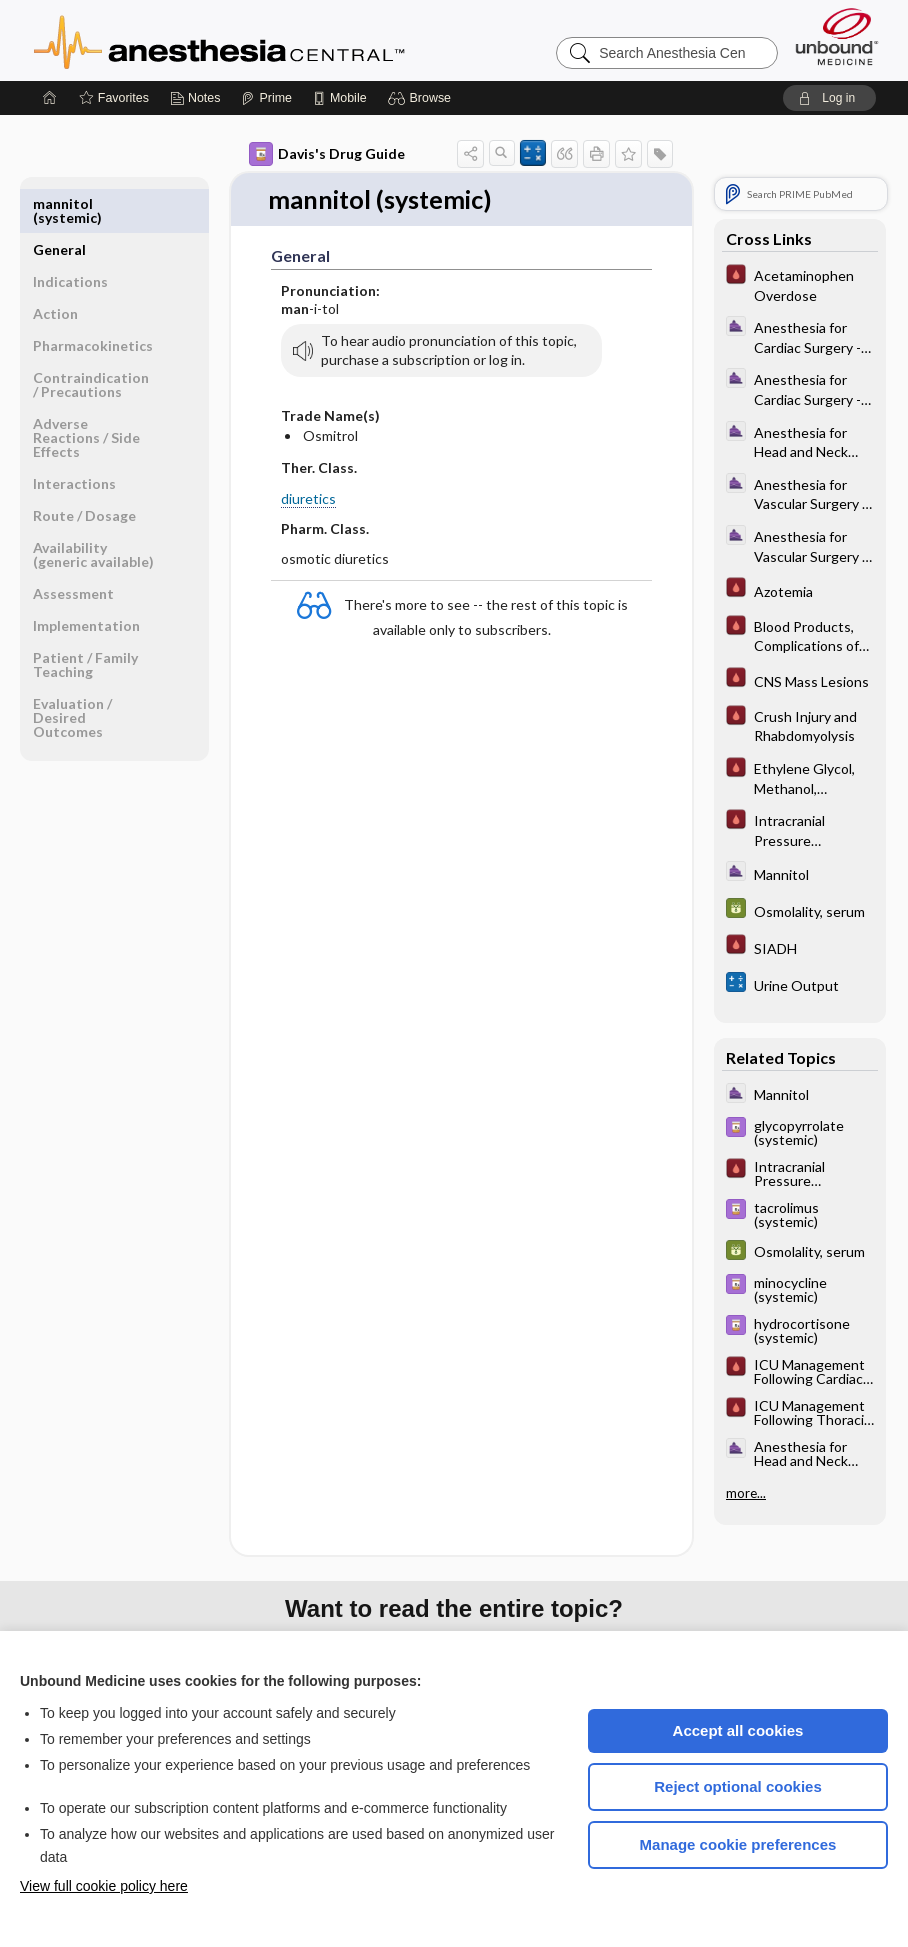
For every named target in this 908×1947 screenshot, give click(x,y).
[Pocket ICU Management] (800, 284)
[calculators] (800, 984)
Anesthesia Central (282, 40)
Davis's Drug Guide (327, 154)
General (59, 203)
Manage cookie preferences (738, 1844)
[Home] (50, 98)
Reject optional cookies (738, 1786)
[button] (422, 98)
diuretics (308, 498)
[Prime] (266, 98)
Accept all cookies (738, 1730)
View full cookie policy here (104, 1886)
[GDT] (800, 910)
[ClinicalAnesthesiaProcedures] (800, 336)
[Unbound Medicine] (837, 36)
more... (746, 1493)
